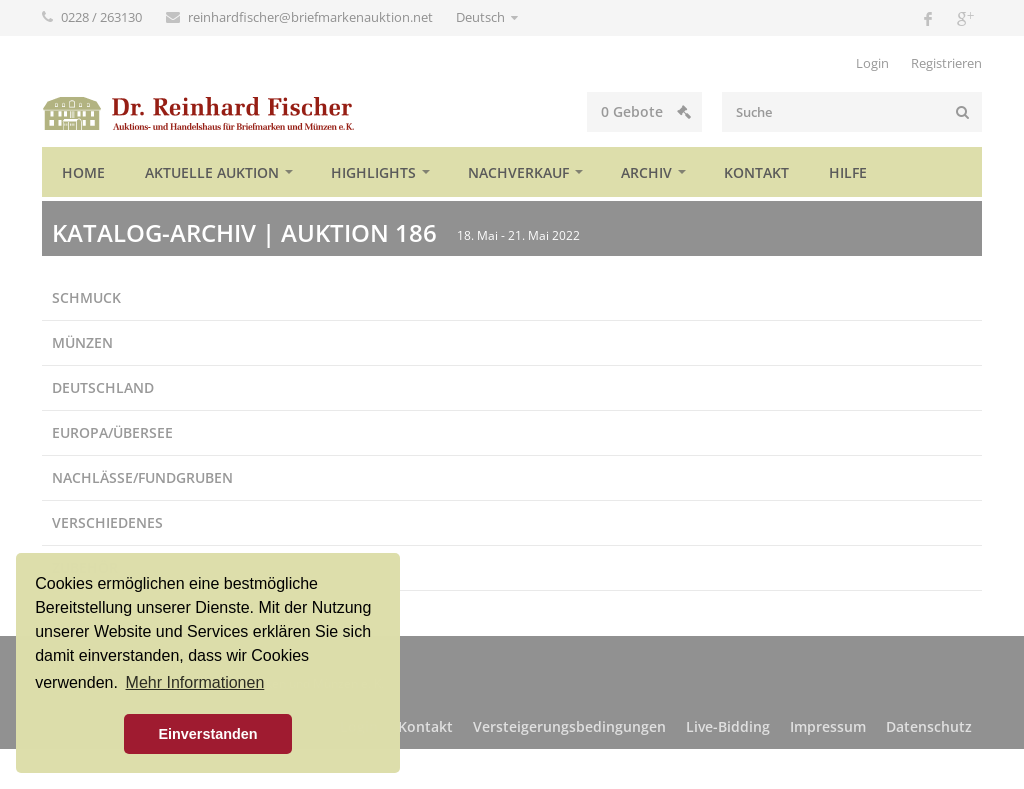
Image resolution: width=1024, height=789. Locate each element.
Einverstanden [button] (207, 734)
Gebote (646, 111)
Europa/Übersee (112, 432)
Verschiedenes (107, 522)
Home (83, 172)
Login (872, 63)
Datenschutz (929, 726)
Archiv (646, 172)
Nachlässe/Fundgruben (142, 477)
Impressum (828, 726)
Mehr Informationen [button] (195, 682)
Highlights (373, 172)
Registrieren (946, 63)
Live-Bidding (728, 726)
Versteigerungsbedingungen (569, 726)
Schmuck (86, 297)
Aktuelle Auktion (212, 172)
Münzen (82, 342)
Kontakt (756, 172)
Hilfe (848, 172)
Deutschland (103, 387)
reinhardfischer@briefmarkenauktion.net (312, 17)
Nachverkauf (518, 172)
